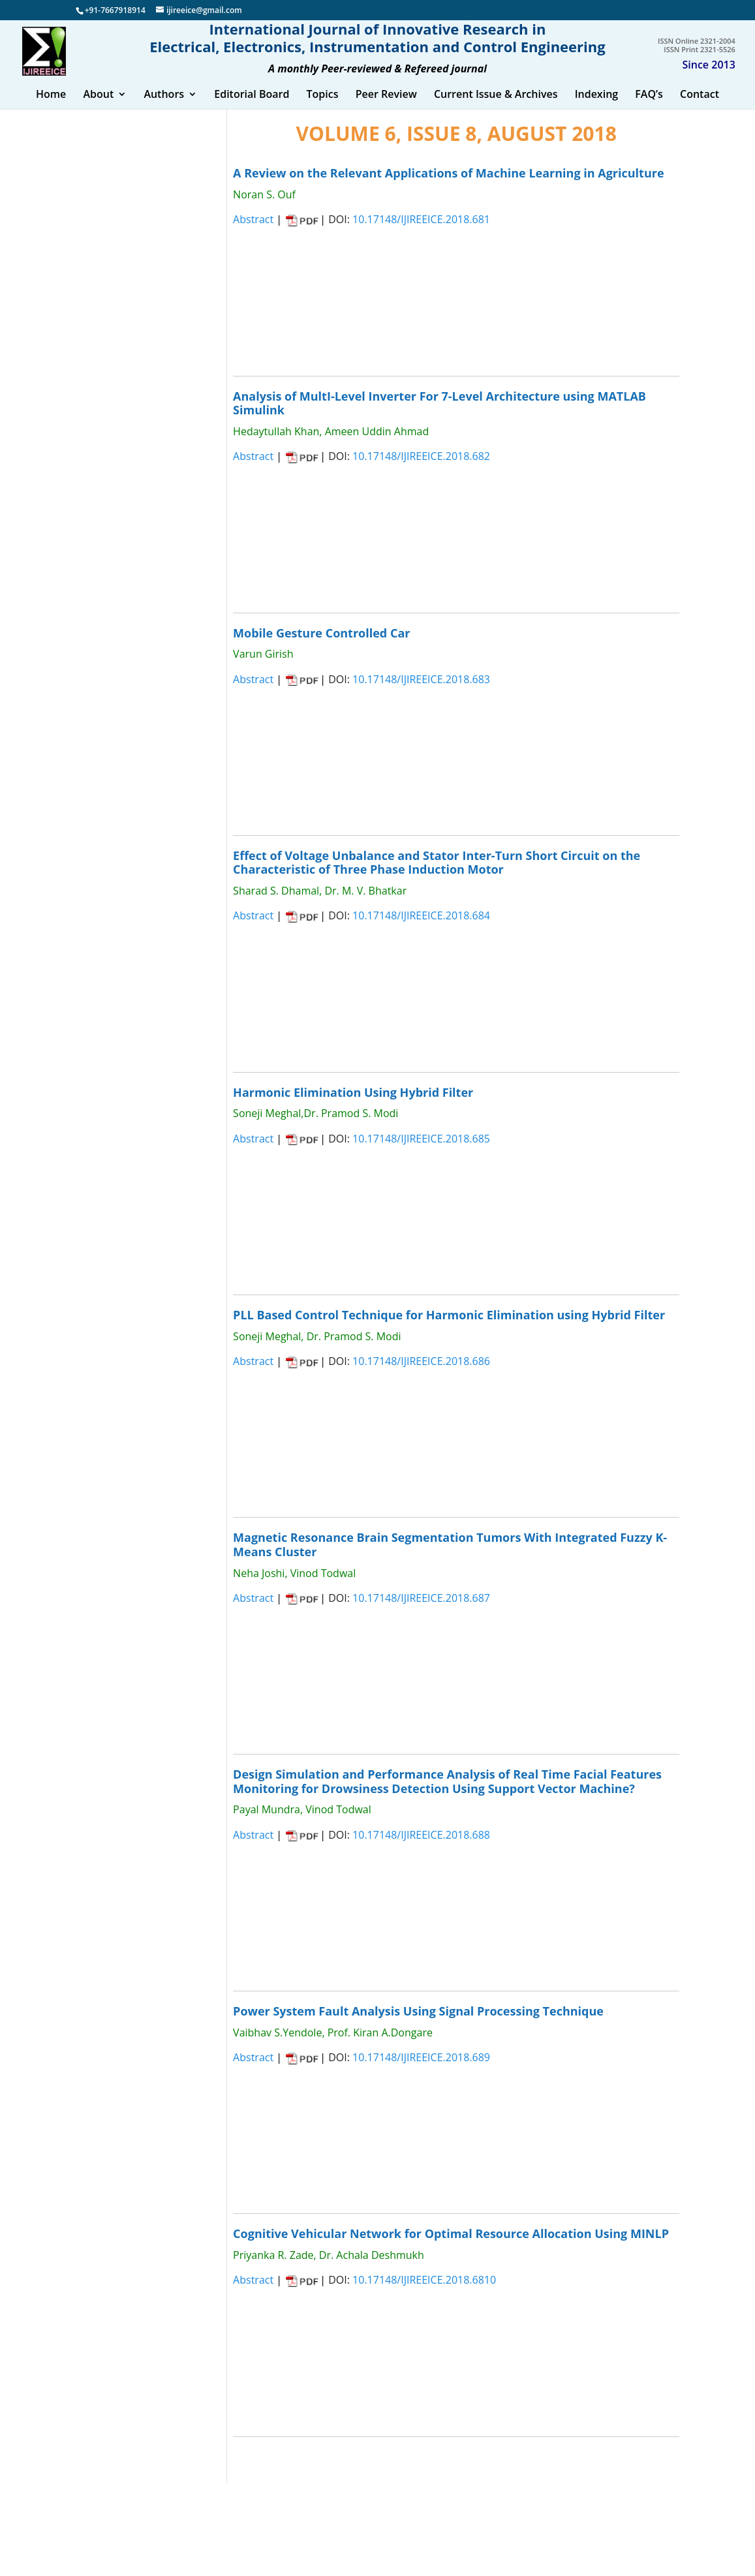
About (98, 108)
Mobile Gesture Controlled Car (321, 645)
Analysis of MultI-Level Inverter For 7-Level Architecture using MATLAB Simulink (439, 416)
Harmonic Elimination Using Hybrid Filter (353, 1104)
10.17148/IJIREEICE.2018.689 (421, 2070)
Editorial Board (251, 108)
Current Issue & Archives (496, 108)
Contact (699, 108)
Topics (323, 108)
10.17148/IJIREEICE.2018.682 (421, 469)
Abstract (253, 232)
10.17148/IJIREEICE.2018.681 (421, 232)
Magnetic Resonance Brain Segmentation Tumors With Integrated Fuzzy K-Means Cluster (450, 1557)
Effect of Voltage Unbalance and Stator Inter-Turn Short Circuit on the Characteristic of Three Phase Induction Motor (436, 876)
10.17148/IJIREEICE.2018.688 (421, 1848)
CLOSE (306, 314)
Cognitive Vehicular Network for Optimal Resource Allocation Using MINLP (451, 2246)
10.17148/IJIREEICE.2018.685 (421, 1151)
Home (51, 108)
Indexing (597, 108)
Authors (164, 108)
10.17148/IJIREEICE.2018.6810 (424, 2293)
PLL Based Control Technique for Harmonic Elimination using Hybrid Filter (449, 1328)
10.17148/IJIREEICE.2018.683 (421, 691)
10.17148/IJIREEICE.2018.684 (421, 928)
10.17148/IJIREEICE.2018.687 (421, 1611)
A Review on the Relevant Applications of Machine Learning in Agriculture (448, 186)
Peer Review (386, 108)
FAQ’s (649, 108)
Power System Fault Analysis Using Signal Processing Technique (418, 2024)
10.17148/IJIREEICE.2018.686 (421, 1374)
